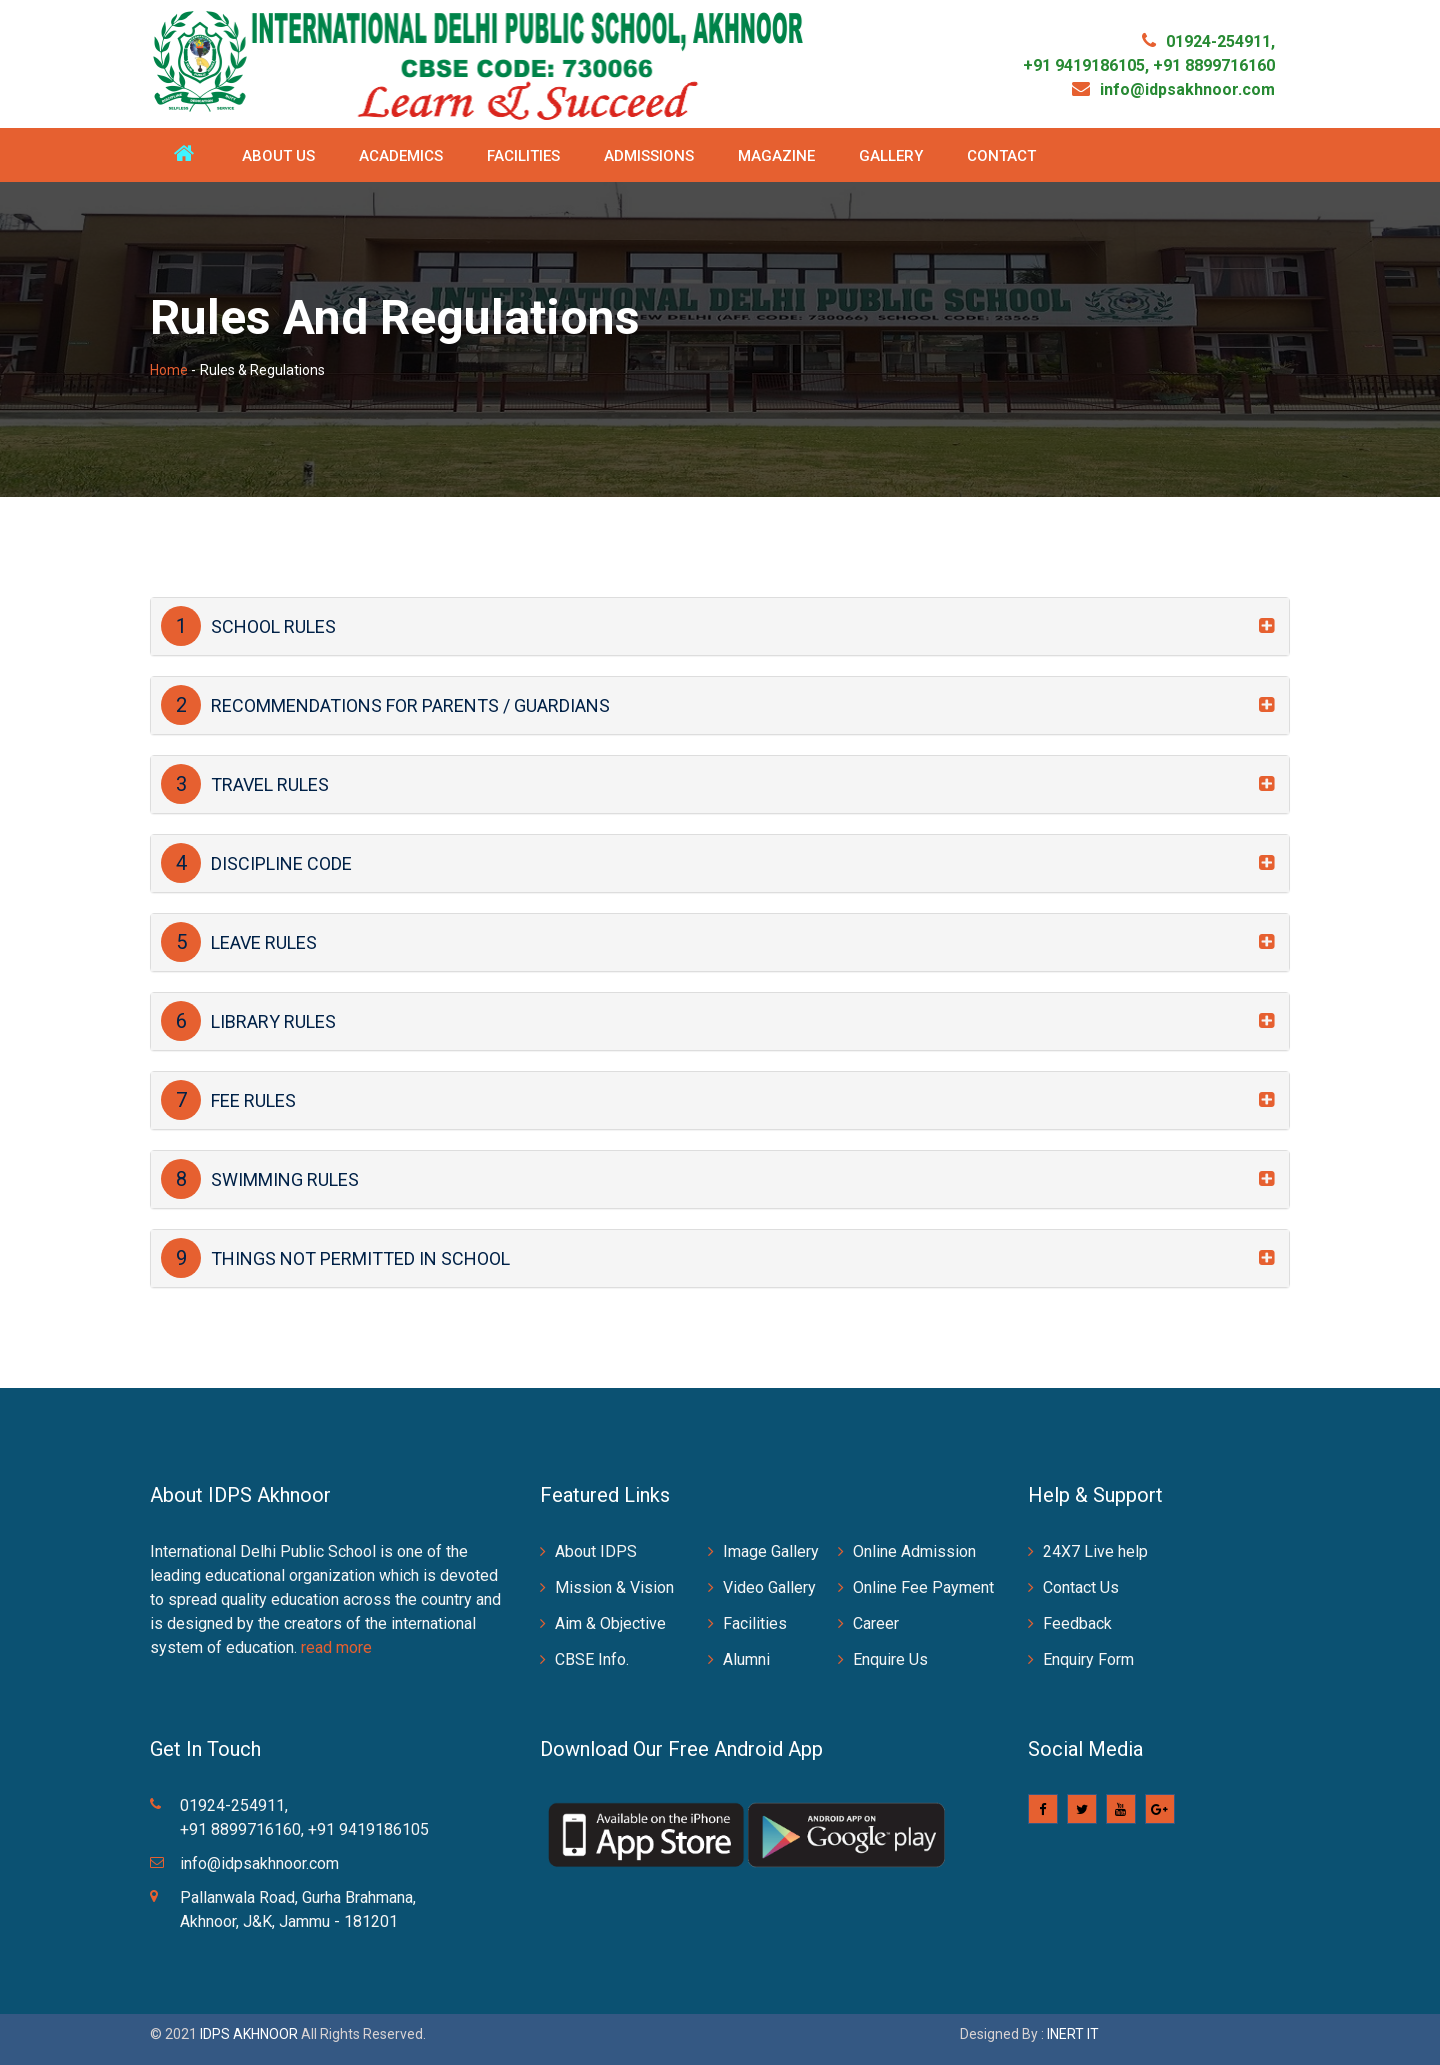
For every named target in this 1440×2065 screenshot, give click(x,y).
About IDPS (596, 1551)
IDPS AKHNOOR (249, 2034)
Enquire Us (890, 1659)
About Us (278, 156)
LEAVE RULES (239, 942)
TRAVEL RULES (245, 784)
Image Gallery (771, 1551)
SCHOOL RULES (248, 626)
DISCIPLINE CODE (256, 863)
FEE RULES (228, 1100)
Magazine (776, 156)
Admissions (649, 156)
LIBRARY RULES (248, 1021)
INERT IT (1073, 2034)
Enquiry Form (1088, 1659)
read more (336, 1647)
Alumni (746, 1659)
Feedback (1077, 1623)
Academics (401, 156)
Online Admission (914, 1551)
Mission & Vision (614, 1587)
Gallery (891, 156)
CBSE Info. (592, 1659)
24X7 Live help (1095, 1551)
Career (876, 1623)
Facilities (523, 156)
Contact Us (1081, 1587)
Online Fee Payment (923, 1587)
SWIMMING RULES (260, 1179)
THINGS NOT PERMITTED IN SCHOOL (335, 1258)
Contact (1001, 156)
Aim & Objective (610, 1623)
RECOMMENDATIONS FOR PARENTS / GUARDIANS (385, 705)
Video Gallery (769, 1587)
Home (169, 370)
